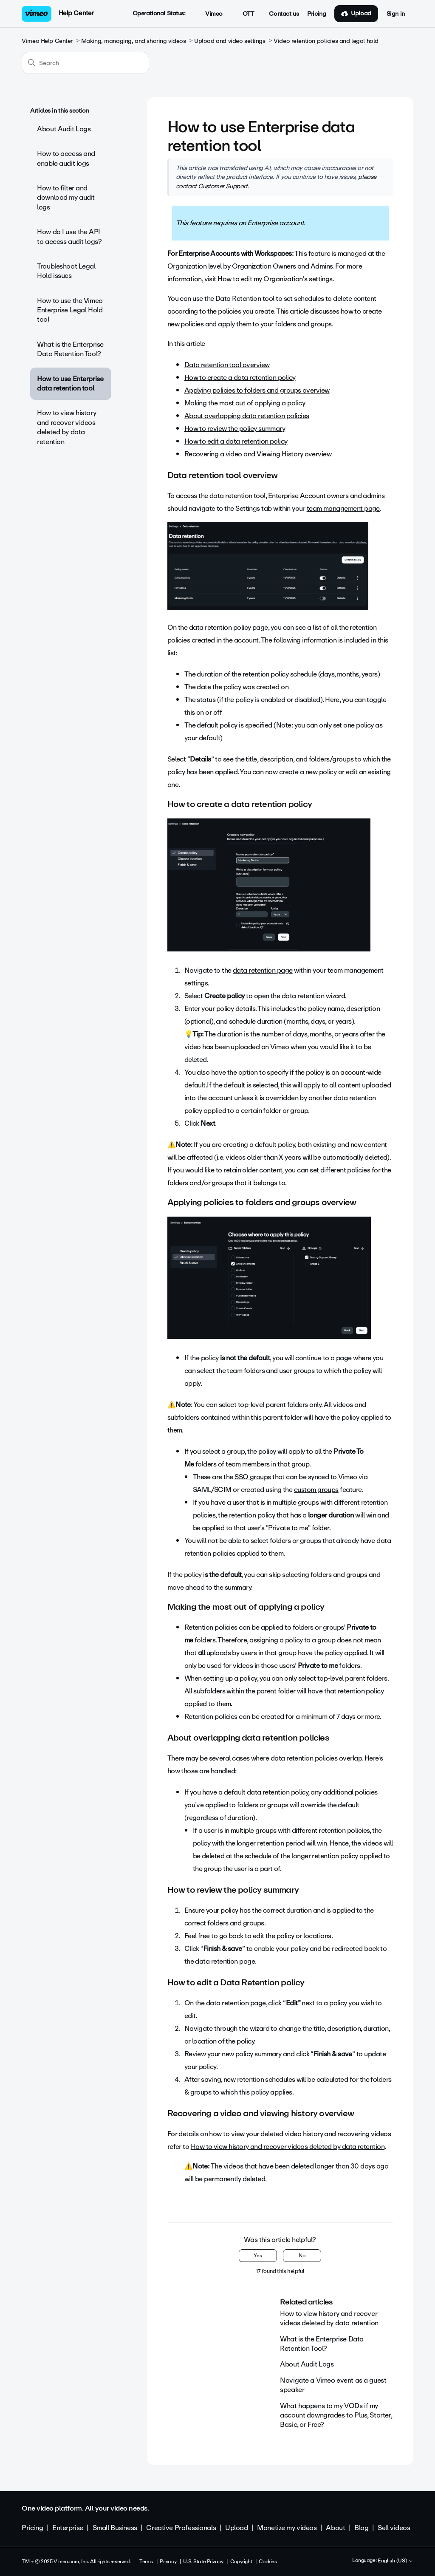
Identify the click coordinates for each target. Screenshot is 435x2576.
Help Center (76, 13)
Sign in (396, 14)
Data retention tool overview (227, 365)
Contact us (284, 14)
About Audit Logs (63, 129)
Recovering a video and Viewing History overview (258, 454)
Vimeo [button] (209, 14)
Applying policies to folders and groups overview (257, 390)
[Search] (85, 63)
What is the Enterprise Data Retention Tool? (70, 349)
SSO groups (252, 1477)
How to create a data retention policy (240, 377)
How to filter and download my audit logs (66, 197)
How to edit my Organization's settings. (276, 279)
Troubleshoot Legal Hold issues (66, 270)
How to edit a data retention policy (236, 441)
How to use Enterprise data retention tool (70, 383)
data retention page (263, 970)
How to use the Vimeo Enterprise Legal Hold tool (70, 310)
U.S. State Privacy (203, 2561)
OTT (243, 14)
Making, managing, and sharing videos (133, 41)
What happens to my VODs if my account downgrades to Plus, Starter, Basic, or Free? (336, 2415)
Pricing (316, 14)
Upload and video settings (230, 41)
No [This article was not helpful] (302, 2255)
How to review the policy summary (234, 428)
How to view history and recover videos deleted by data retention (66, 427)
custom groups (316, 1489)
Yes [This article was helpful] (258, 2255)
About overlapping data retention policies (246, 416)
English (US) (395, 2561)
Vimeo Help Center (47, 41)
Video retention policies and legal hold (326, 41)
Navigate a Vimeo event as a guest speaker (333, 2385)
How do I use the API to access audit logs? (69, 236)
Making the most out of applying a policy (244, 403)
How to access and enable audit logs (66, 158)
